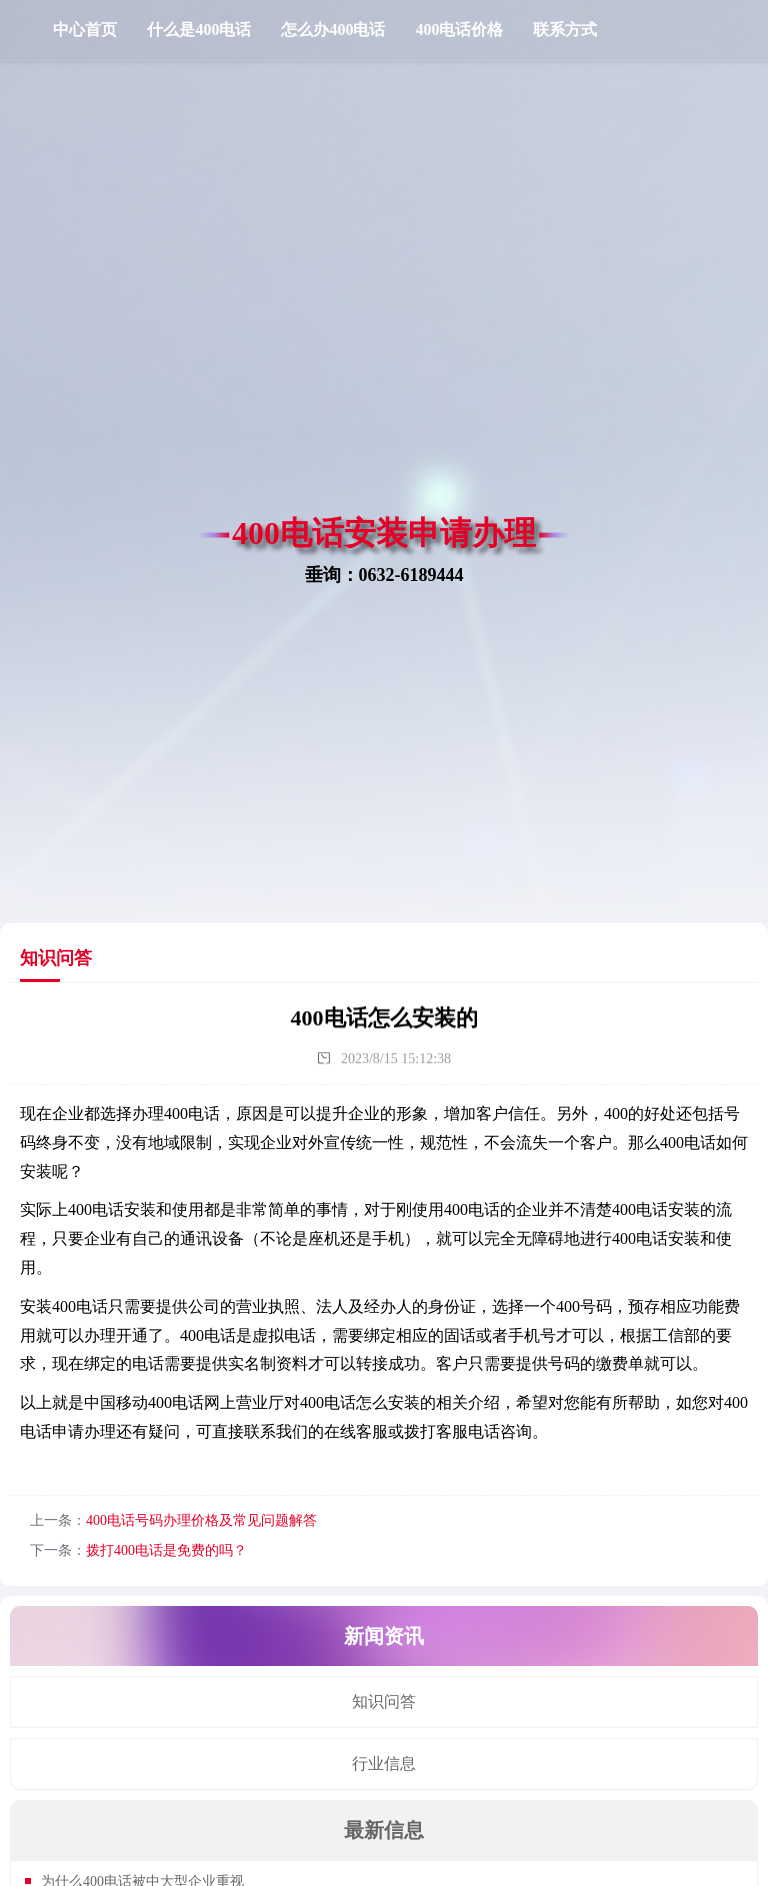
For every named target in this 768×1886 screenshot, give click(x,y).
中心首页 (85, 29)
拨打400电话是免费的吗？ (166, 1550)
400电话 (192, 1113)
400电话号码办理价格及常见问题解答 (201, 1520)
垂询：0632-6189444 (384, 574)
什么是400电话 (199, 29)
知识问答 (384, 1701)
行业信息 (384, 1763)
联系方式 (565, 29)
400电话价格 (459, 29)
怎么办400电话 (333, 29)
